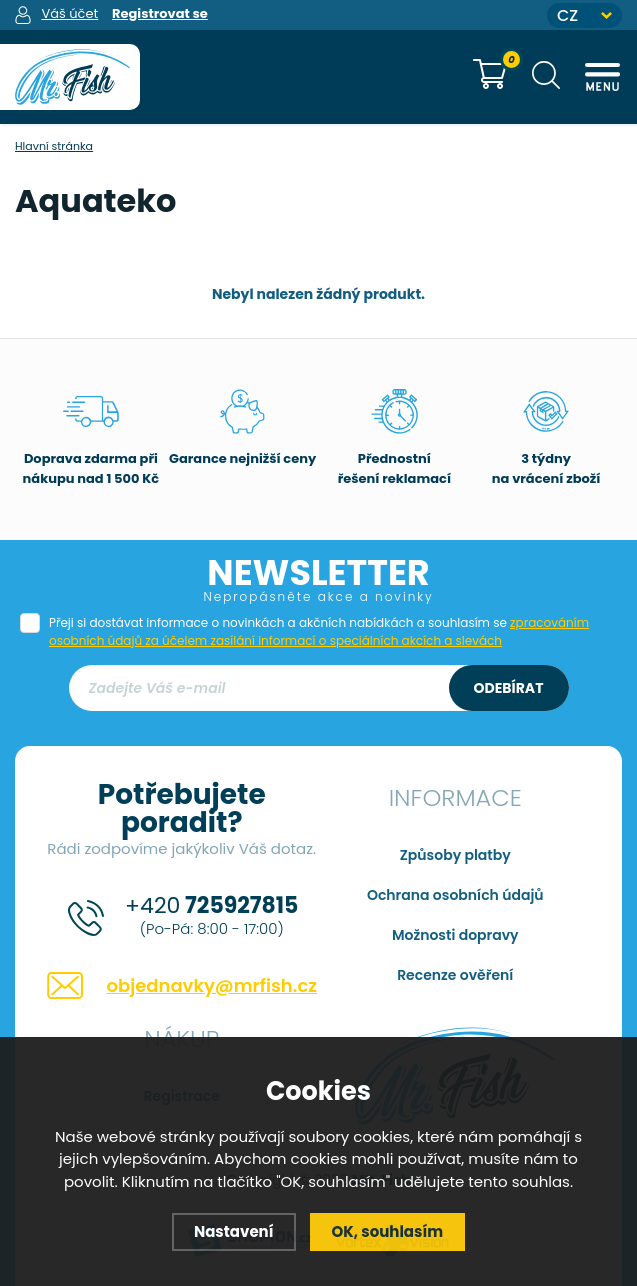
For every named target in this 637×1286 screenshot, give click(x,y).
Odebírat (509, 688)
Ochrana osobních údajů (455, 895)
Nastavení (234, 1231)
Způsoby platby (455, 855)
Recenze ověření (455, 975)
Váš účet (69, 13)
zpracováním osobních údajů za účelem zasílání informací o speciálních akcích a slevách (319, 631)
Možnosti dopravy (455, 935)
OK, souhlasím (388, 1231)
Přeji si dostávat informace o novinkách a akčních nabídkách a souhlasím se (319, 631)
